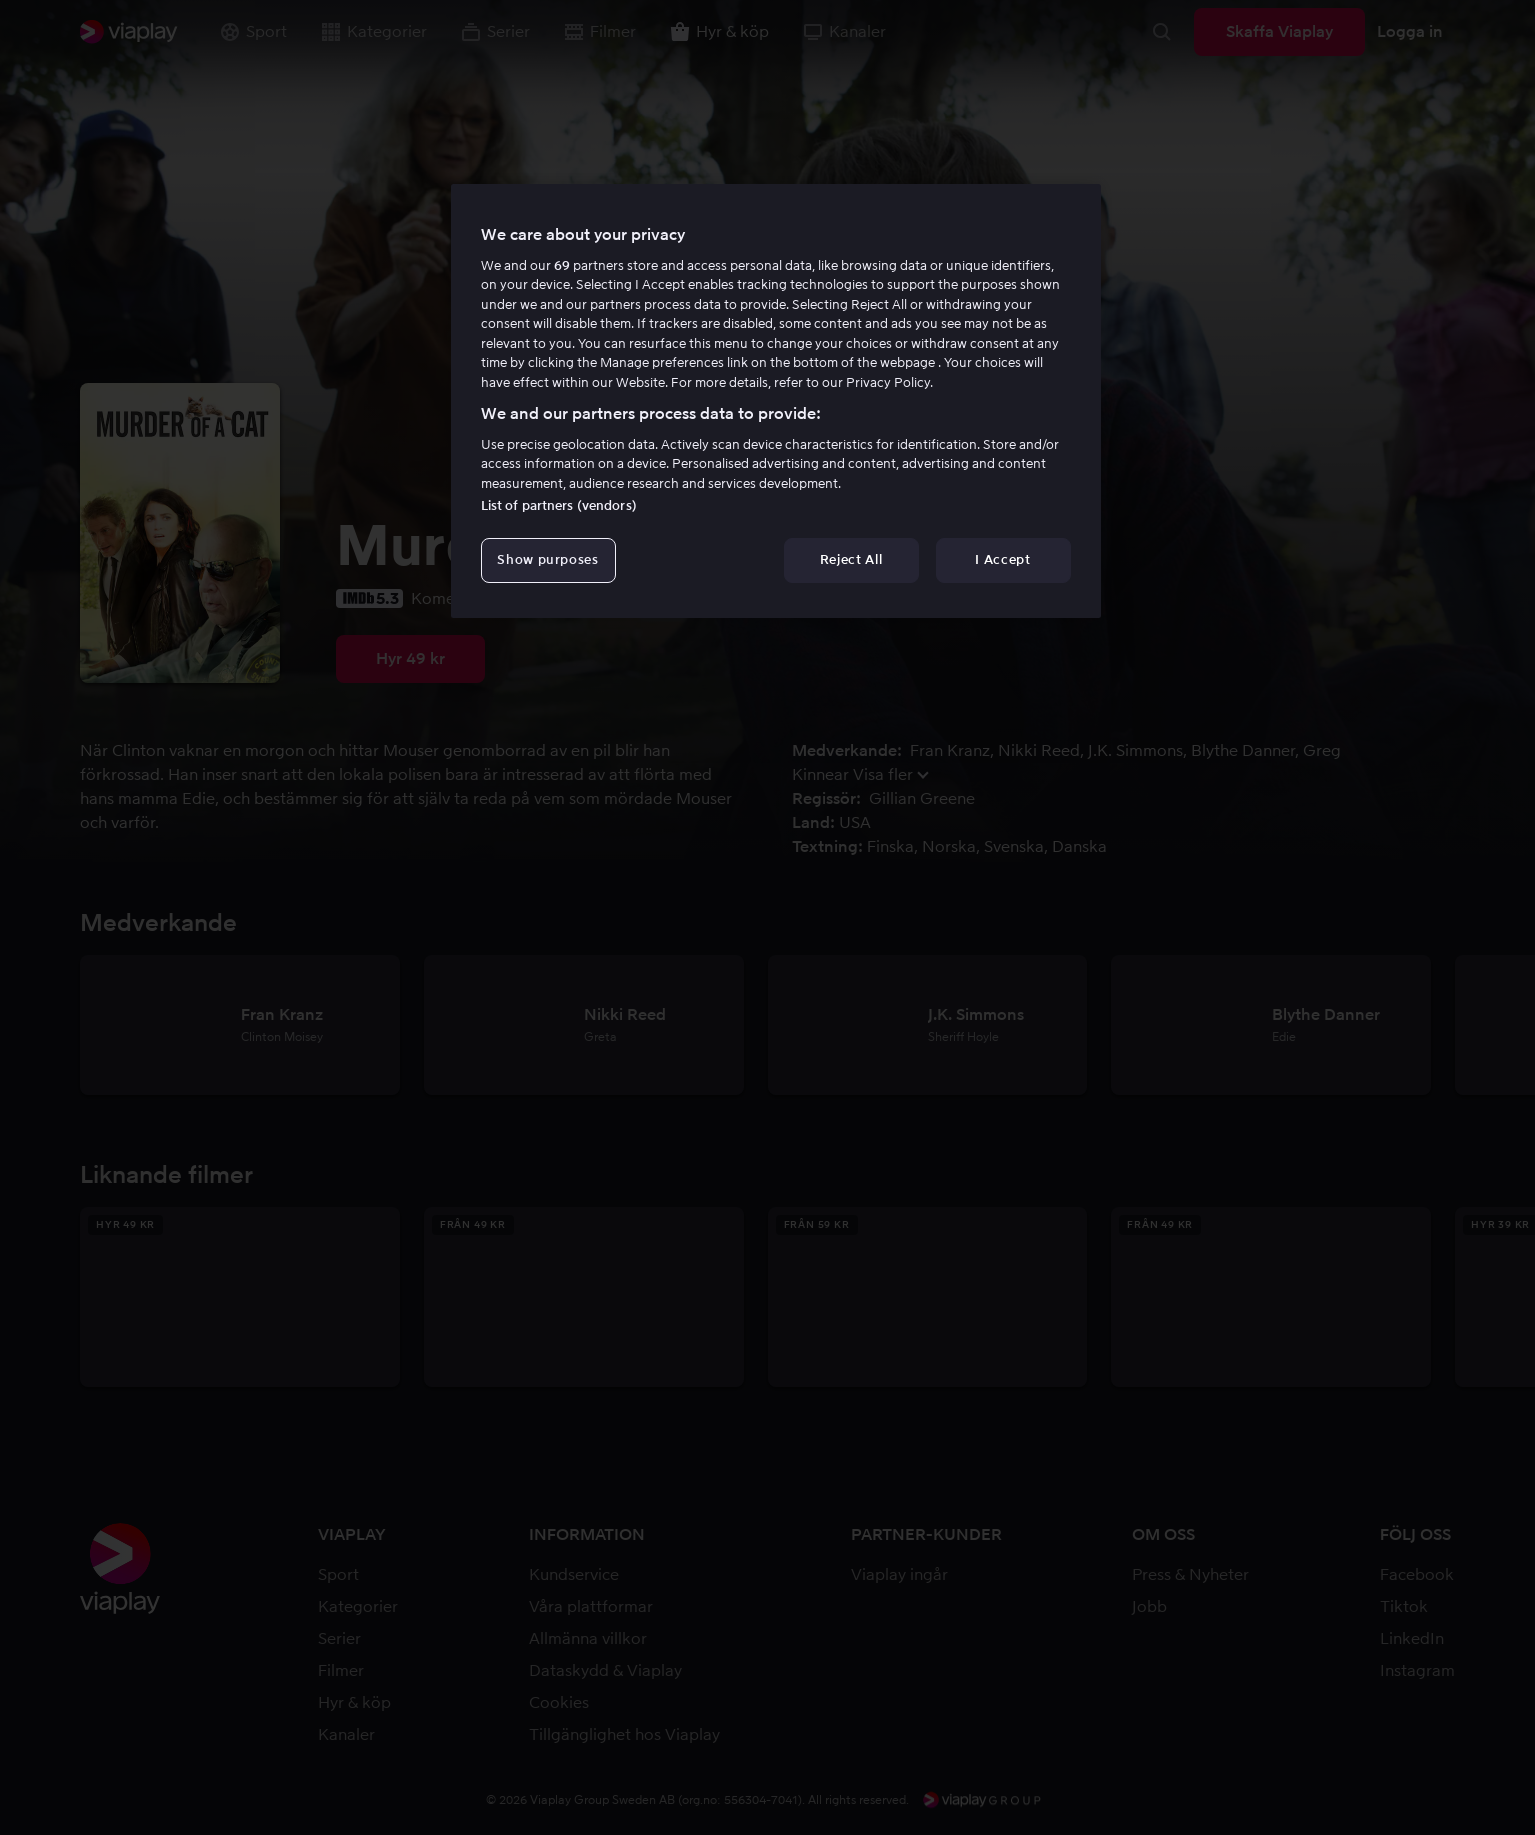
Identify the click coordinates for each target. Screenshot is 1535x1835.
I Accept (1002, 559)
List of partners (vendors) (559, 505)
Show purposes (547, 559)
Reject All (851, 559)
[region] (776, 401)
